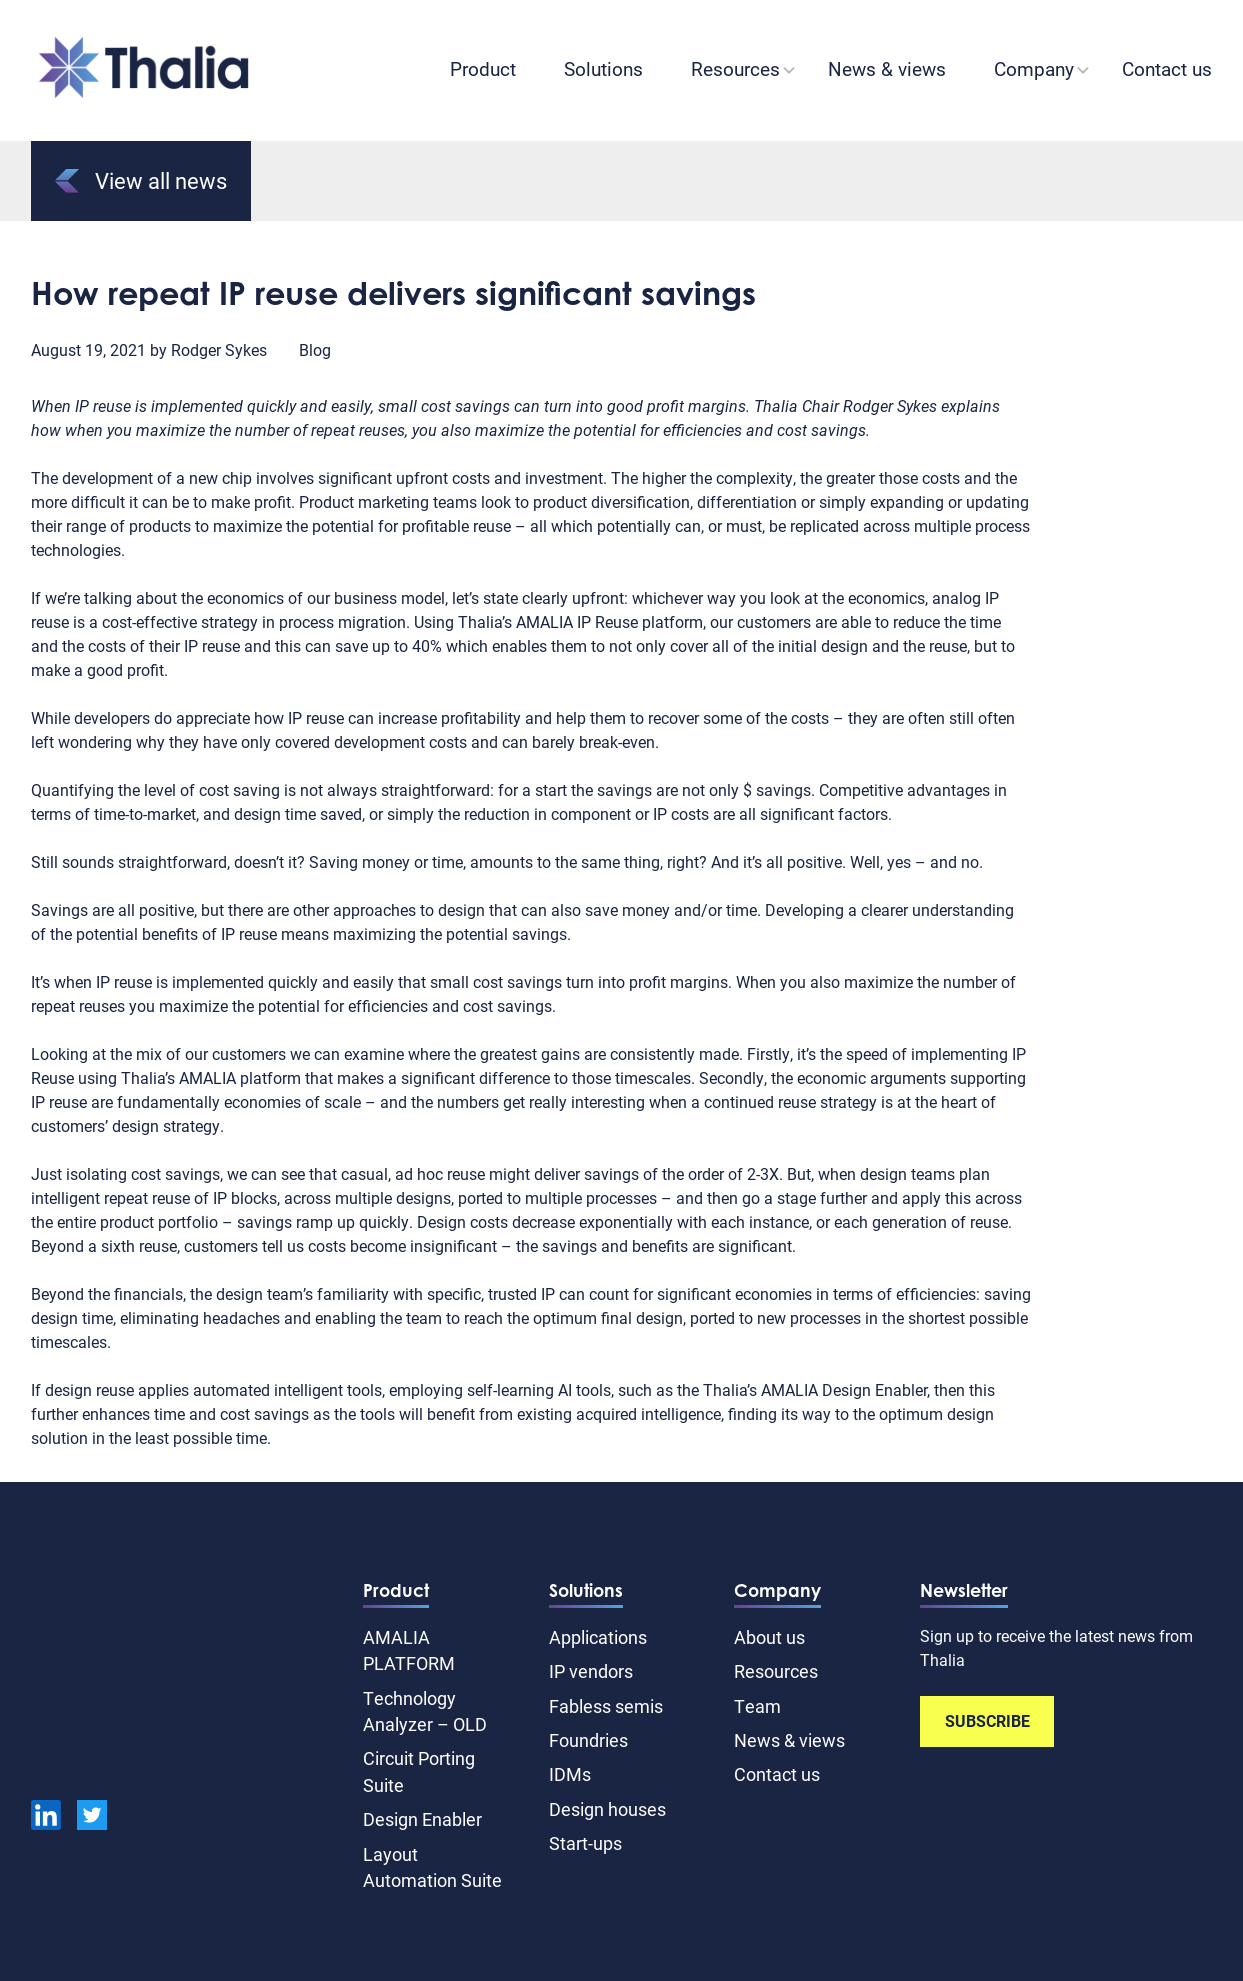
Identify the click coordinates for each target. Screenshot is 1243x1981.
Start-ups (585, 1843)
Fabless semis (606, 1706)
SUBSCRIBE (987, 1720)
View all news (141, 180)
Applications (598, 1637)
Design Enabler (422, 1819)
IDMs (570, 1774)
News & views (887, 68)
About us (769, 1637)
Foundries (588, 1740)
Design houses (607, 1809)
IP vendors (591, 1671)
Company (1034, 68)
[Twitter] (92, 1818)
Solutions (603, 68)
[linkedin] (46, 1818)
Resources (735, 68)
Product (483, 68)
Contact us (1167, 68)
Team (757, 1706)
